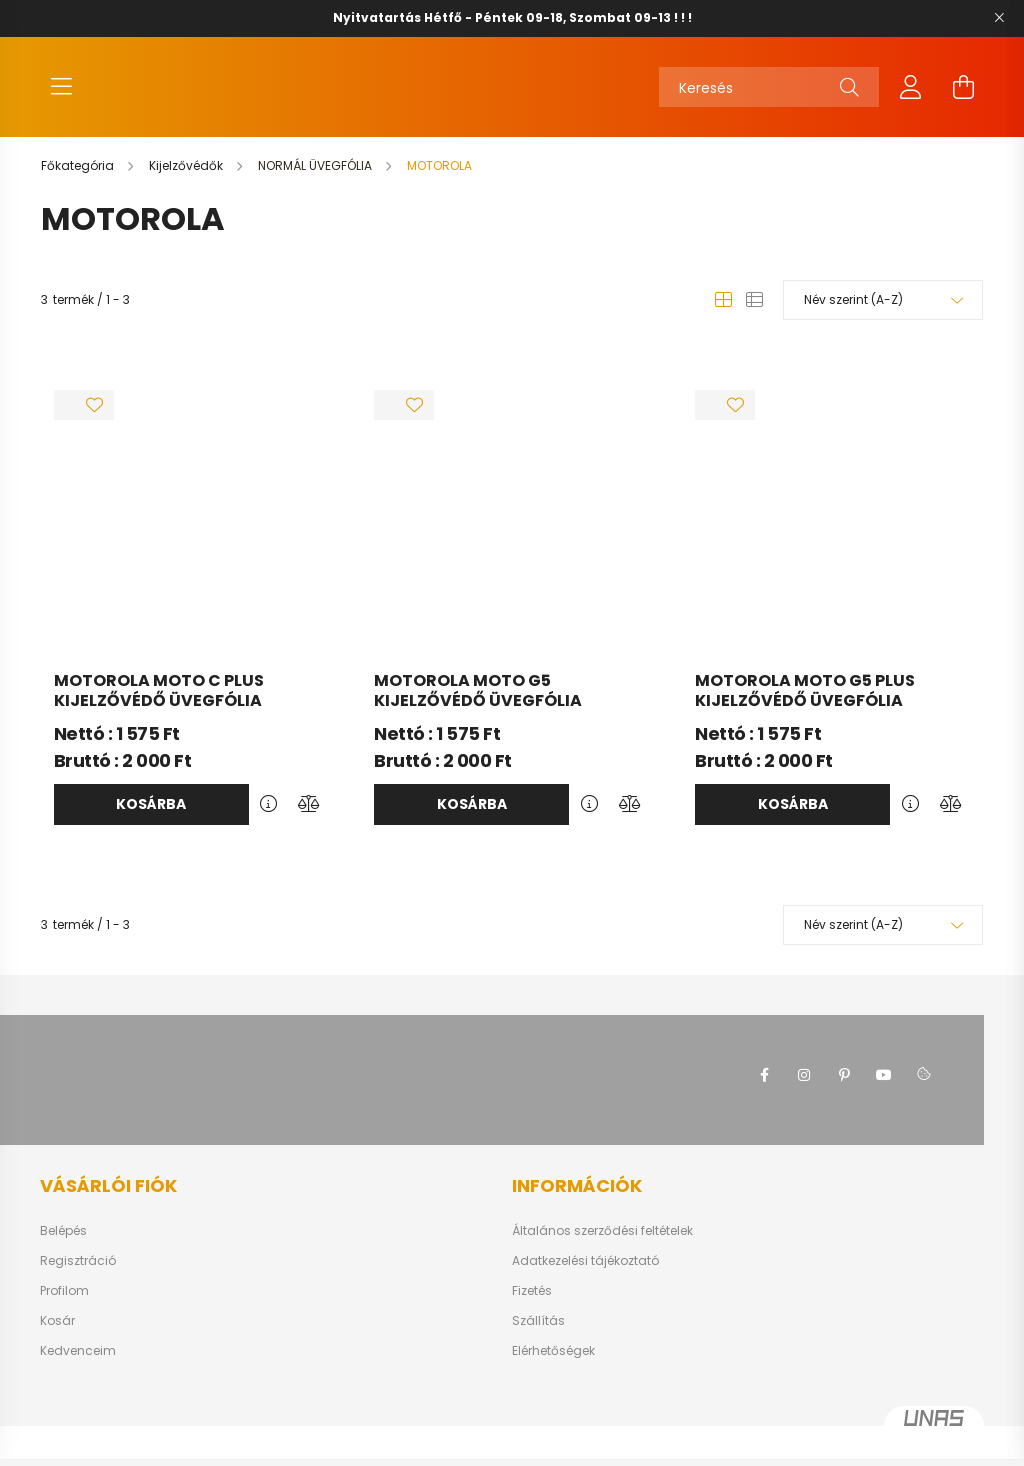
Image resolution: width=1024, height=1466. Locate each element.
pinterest (844, 1095)
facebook (764, 1095)
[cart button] (963, 97)
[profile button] (911, 97)
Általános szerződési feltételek (602, 1251)
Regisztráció (78, 1281)
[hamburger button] (61, 97)
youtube (884, 1095)
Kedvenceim (78, 1371)
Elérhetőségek (553, 1371)
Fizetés (532, 1311)
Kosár (57, 1341)
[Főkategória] (79, 185)
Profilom (64, 1311)
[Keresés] (769, 97)
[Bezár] (999, 18)
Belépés (63, 1251)
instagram (804, 1095)
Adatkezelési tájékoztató (585, 1281)
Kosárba (151, 824)
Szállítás (538, 1341)
